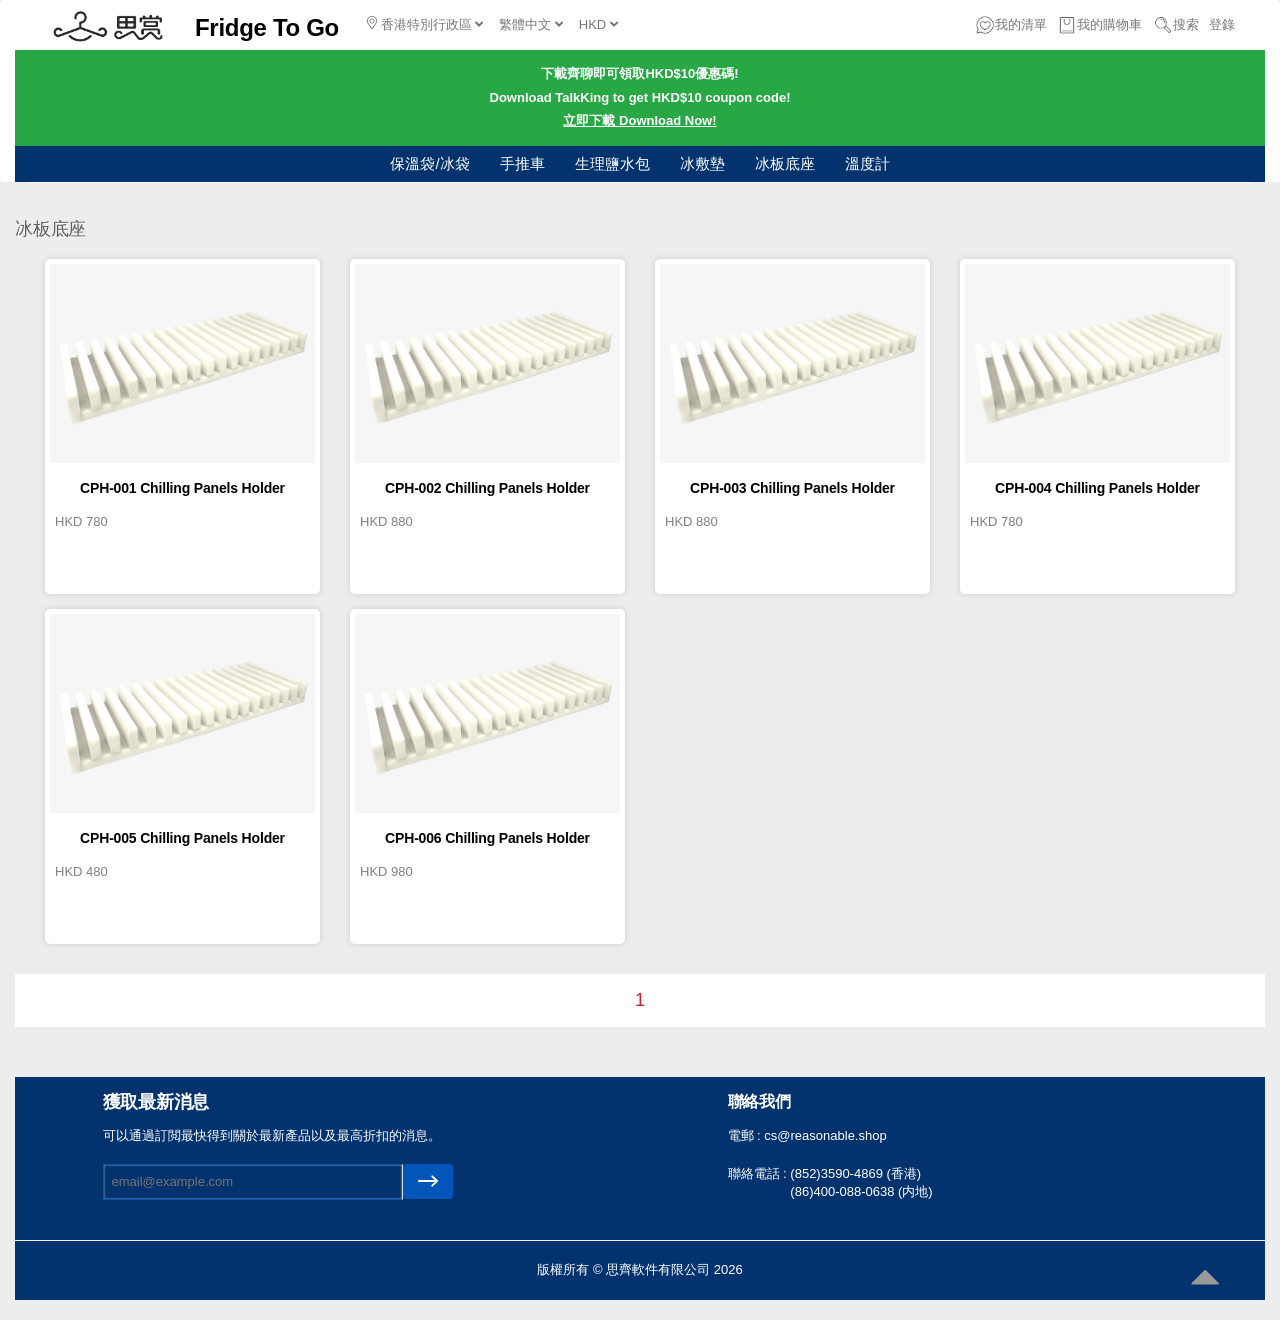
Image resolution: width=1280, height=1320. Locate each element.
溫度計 (867, 163)
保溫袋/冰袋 (429, 163)
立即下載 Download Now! (639, 120)
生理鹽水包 (612, 163)
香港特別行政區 (425, 24)
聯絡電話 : (759, 1173)
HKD (598, 24)
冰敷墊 (702, 163)
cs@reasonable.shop (825, 1135)
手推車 (522, 163)
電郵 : (746, 1135)
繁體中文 (531, 24)
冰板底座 (785, 163)
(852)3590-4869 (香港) (855, 1173)
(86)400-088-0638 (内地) (861, 1191)
